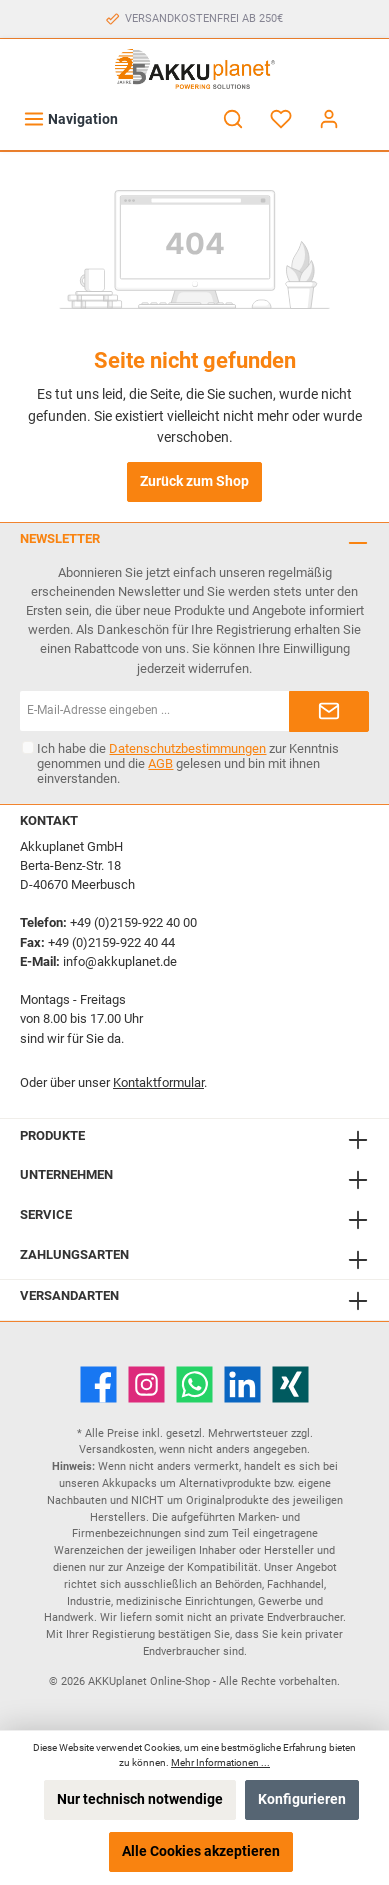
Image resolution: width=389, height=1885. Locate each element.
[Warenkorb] (366, 110)
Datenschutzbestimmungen (187, 748)
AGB (160, 763)
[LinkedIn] (242, 1384)
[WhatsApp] (194, 1384)
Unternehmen (66, 1174)
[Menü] (70, 119)
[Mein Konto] (329, 119)
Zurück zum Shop (194, 481)
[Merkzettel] (281, 119)
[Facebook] (98, 1384)
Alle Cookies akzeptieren (201, 1851)
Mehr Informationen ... (220, 1762)
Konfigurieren (302, 1799)
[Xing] (290, 1384)
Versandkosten (116, 1449)
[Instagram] (146, 1384)
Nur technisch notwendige (140, 1799)
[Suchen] (233, 119)
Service (46, 1214)
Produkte (52, 1135)
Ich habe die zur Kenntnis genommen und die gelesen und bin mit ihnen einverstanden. (188, 763)
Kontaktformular (158, 1082)
